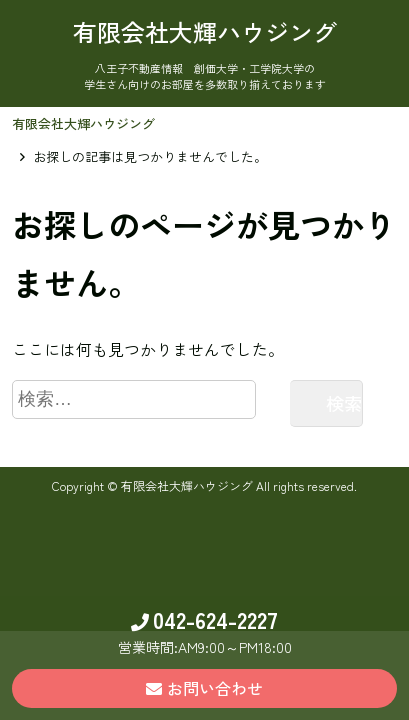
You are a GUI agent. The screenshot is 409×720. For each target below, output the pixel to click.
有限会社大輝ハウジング (83, 123)
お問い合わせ (204, 688)
